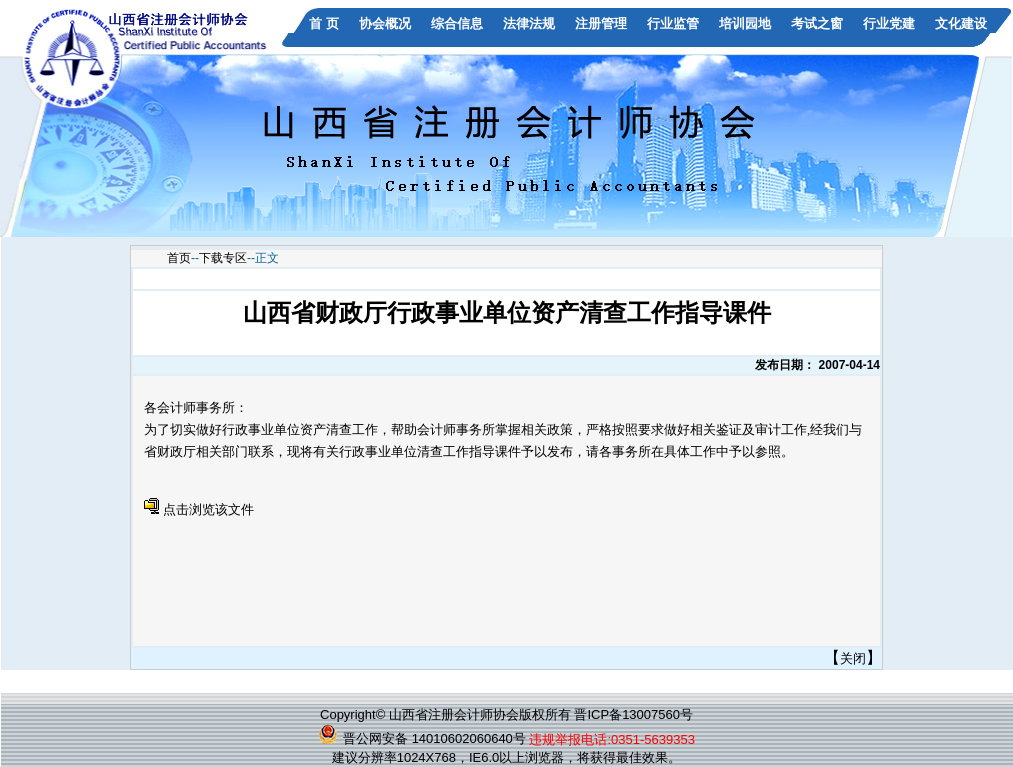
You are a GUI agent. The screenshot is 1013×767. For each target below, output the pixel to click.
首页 (179, 258)
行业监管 (673, 23)
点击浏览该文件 (208, 509)
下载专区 (223, 258)
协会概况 (385, 23)
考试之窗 (817, 23)
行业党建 (889, 23)
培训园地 (745, 23)
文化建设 (961, 23)
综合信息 (457, 23)
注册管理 (601, 23)
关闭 (853, 658)
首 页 (324, 23)
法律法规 (529, 23)
